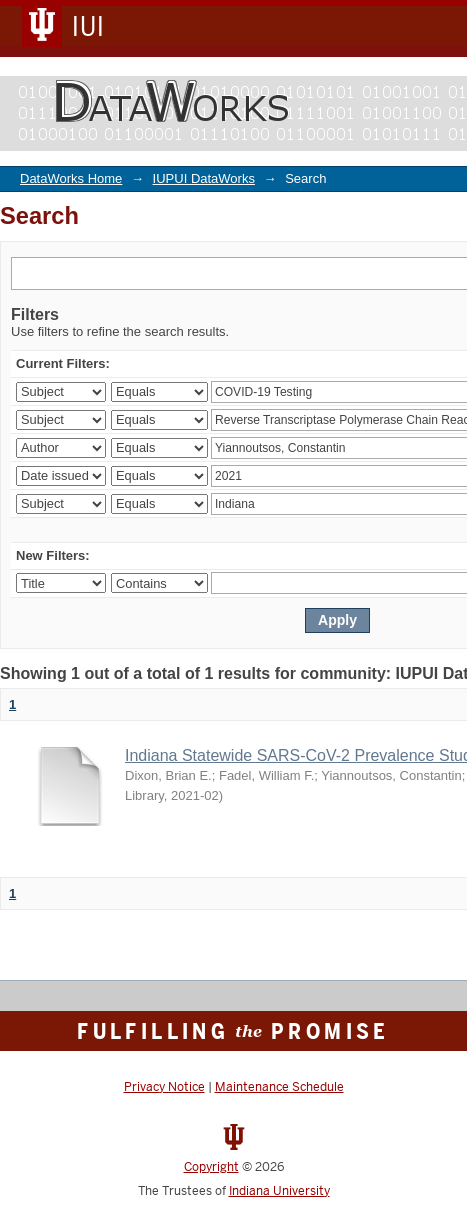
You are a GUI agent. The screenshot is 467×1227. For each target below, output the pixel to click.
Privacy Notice (164, 1087)
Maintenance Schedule (279, 1087)
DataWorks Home (71, 178)
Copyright (211, 1167)
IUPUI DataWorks (204, 178)
